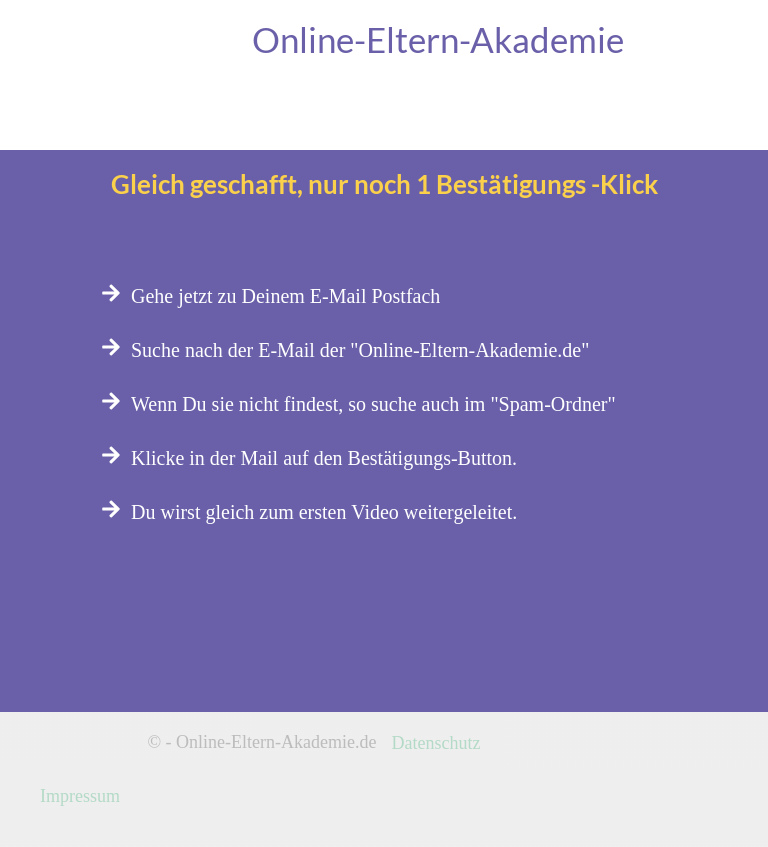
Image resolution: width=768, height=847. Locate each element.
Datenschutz (436, 743)
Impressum (80, 796)
